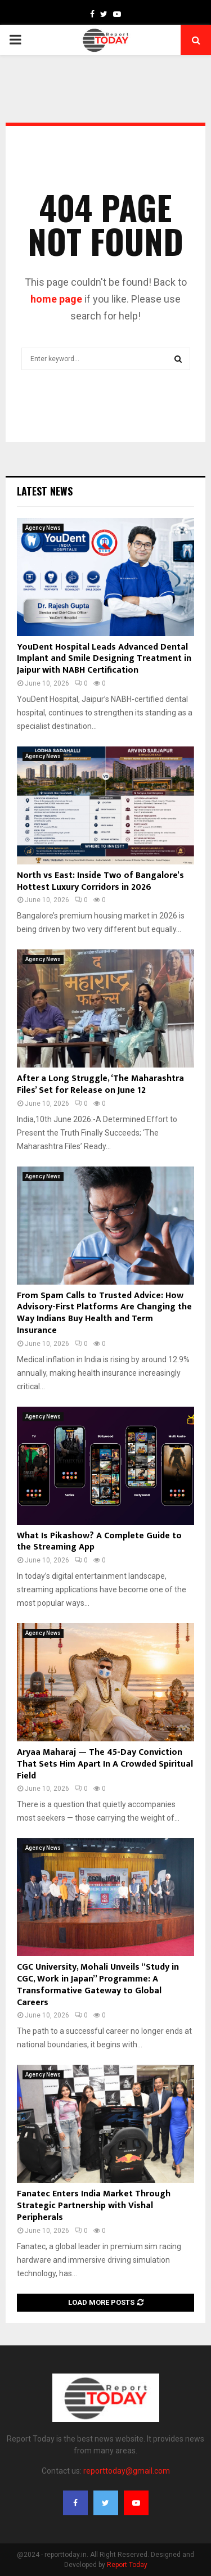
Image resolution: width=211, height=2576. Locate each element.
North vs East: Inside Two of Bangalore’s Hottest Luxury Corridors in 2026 (100, 881)
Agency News (43, 528)
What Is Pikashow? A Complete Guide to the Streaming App (99, 1541)
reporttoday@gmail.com (126, 2470)
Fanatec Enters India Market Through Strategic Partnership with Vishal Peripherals (93, 2205)
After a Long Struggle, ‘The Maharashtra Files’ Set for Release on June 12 (100, 1084)
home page (56, 299)
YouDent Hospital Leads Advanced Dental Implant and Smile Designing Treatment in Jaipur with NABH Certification (104, 659)
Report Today (127, 2565)
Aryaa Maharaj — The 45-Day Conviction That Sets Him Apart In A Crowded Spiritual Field (105, 1764)
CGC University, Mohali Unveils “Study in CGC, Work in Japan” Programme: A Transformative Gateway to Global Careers (98, 1985)
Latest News (45, 491)
